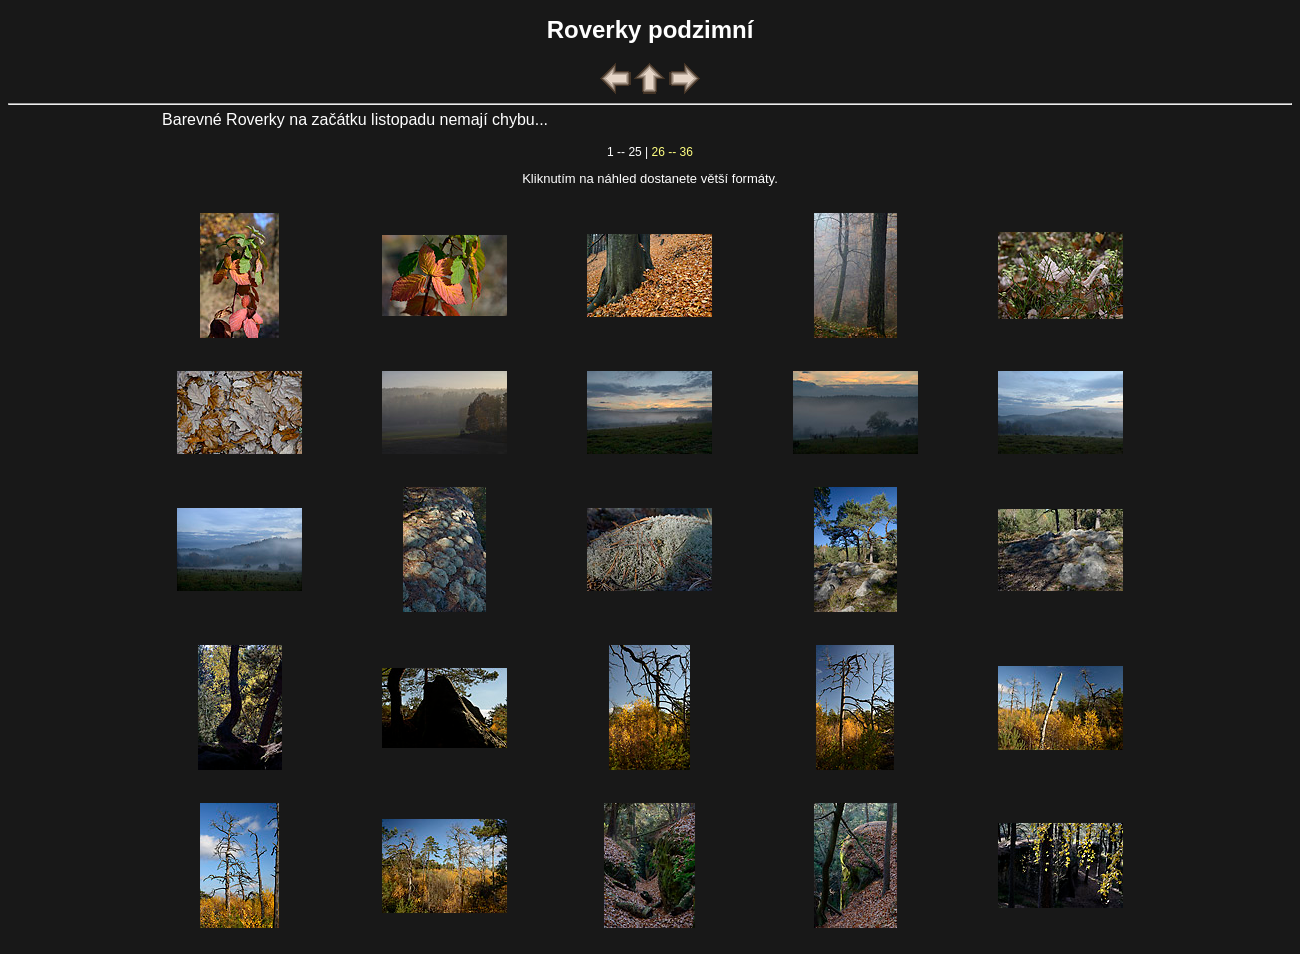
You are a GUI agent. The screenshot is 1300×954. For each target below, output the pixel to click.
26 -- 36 (672, 152)
